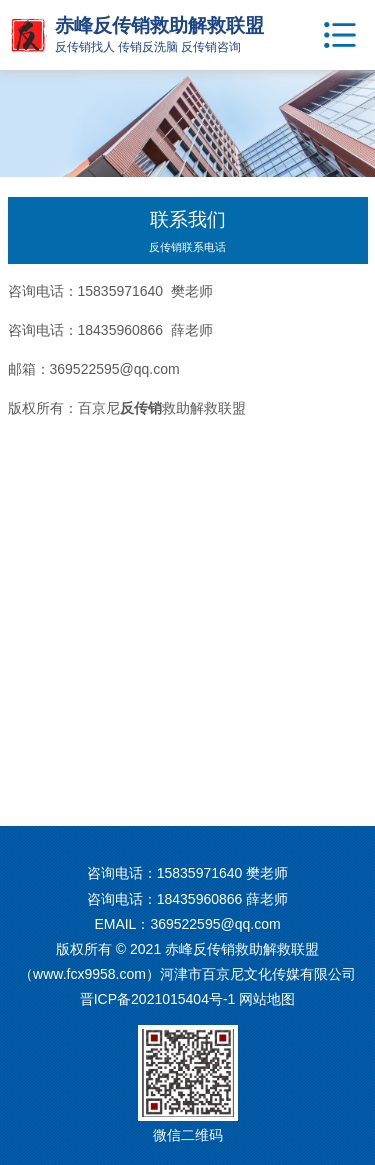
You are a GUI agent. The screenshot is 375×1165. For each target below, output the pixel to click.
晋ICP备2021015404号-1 (158, 999)
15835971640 (200, 873)
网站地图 (267, 999)
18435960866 (200, 899)
